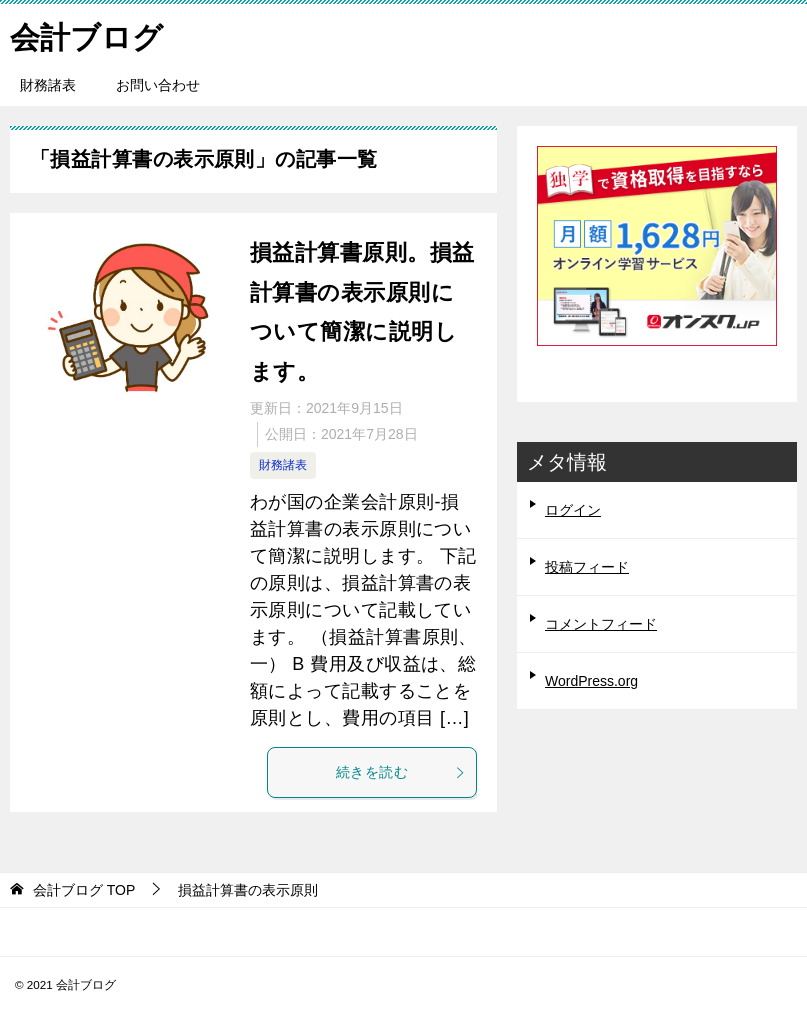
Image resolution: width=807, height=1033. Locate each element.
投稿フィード (587, 567)
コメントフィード (601, 624)
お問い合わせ (158, 85)
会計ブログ (86, 34)
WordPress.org (591, 681)
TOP (84, 890)
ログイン (573, 510)
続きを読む (401, 772)
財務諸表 (48, 85)
